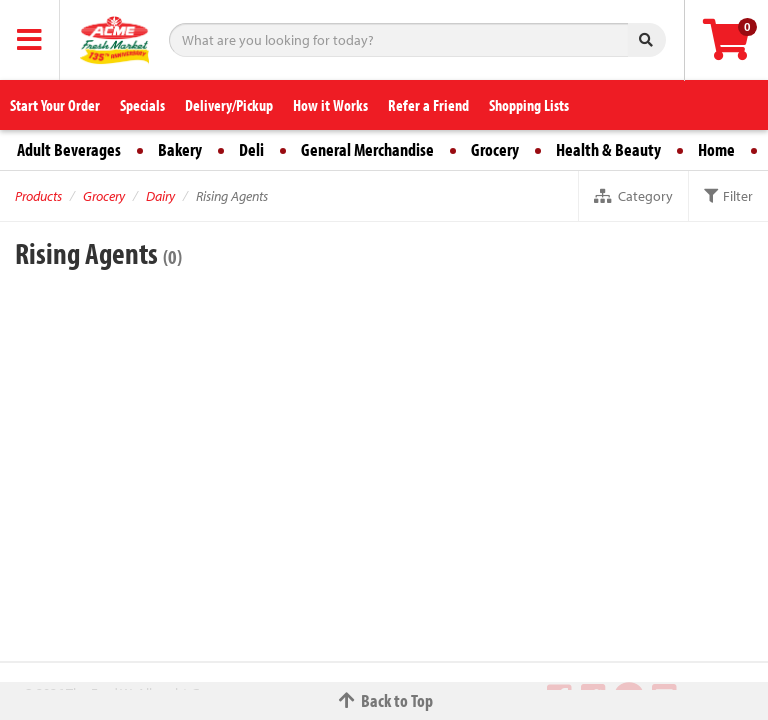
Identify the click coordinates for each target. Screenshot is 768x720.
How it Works (330, 105)
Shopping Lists (529, 105)
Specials (142, 105)
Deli (251, 149)
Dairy (160, 196)
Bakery (180, 149)
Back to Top (384, 700)
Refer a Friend (428, 105)
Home (716, 149)
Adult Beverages (69, 149)
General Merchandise (367, 149)
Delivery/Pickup (229, 105)
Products (38, 196)
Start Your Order (55, 105)
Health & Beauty (608, 149)
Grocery (495, 149)
